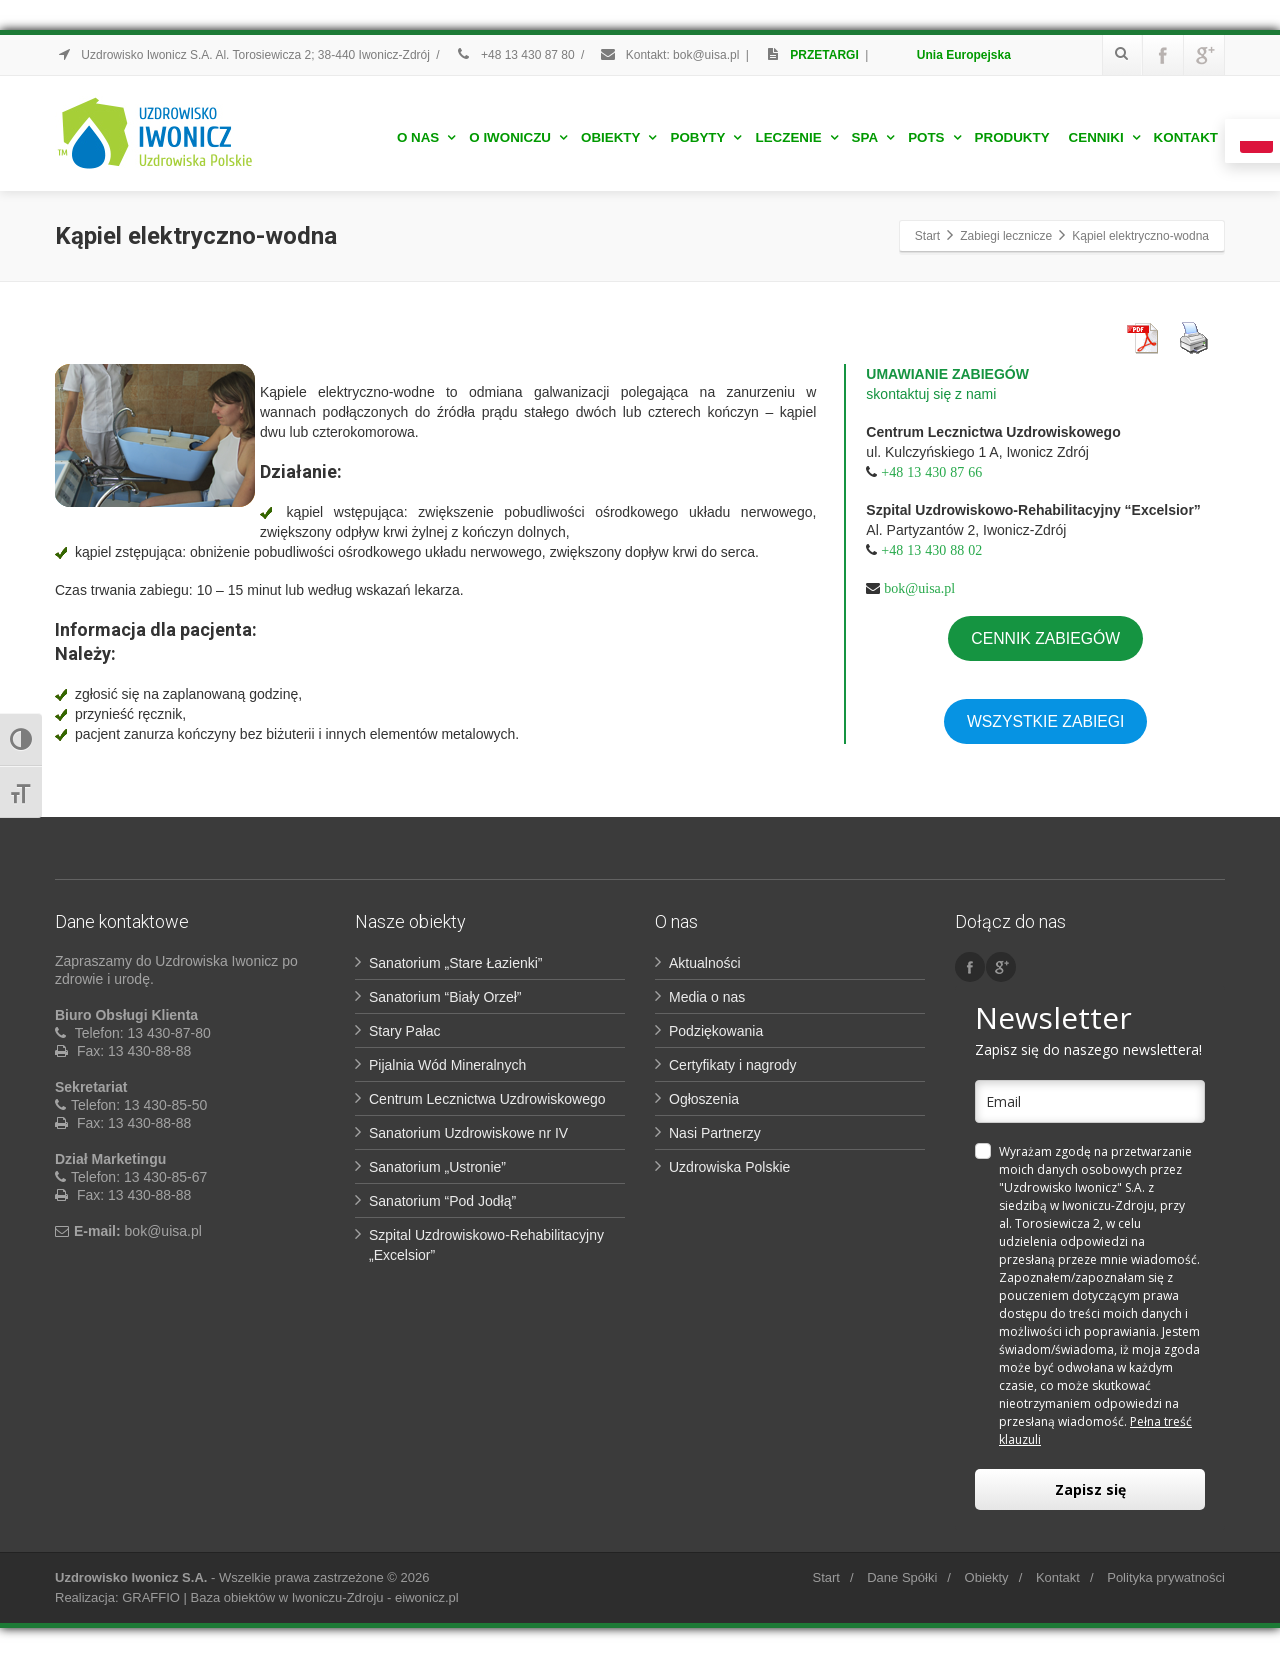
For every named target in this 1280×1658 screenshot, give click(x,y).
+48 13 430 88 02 (931, 550)
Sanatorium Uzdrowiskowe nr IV (468, 1133)
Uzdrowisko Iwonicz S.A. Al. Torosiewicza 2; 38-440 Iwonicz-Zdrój (242, 55)
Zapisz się (1090, 1489)
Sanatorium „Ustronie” (437, 1167)
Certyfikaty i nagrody (733, 1065)
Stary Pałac (405, 1031)
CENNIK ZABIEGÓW (1045, 638)
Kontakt (1186, 137)
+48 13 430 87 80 (515, 55)
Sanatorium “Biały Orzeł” (445, 997)
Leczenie (796, 137)
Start (825, 1577)
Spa (873, 137)
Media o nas (707, 997)
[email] (1090, 1101)
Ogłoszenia (704, 1099)
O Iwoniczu (518, 137)
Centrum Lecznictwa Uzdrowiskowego (487, 1099)
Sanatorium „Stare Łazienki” (456, 963)
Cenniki (1104, 137)
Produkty (1012, 137)
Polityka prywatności (1166, 1577)
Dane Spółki (902, 1577)
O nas (426, 137)
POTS (934, 137)
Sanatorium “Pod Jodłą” (442, 1201)
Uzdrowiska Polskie (729, 1167)
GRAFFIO (151, 1597)
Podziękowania (716, 1031)
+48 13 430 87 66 (931, 472)
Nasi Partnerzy (715, 1133)
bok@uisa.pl (919, 588)
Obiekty (618, 137)
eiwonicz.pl (427, 1597)
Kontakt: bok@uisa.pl (669, 55)
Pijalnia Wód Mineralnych (447, 1065)
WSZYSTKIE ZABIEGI (1046, 721)
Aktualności (705, 963)
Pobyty (705, 137)
